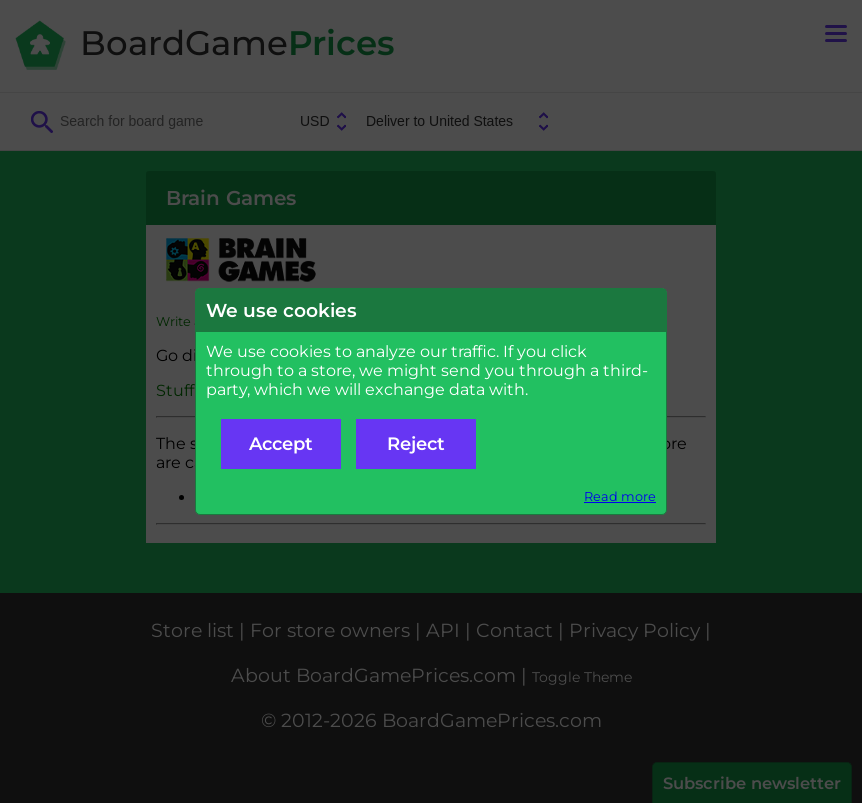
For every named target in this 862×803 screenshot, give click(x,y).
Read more (620, 496)
